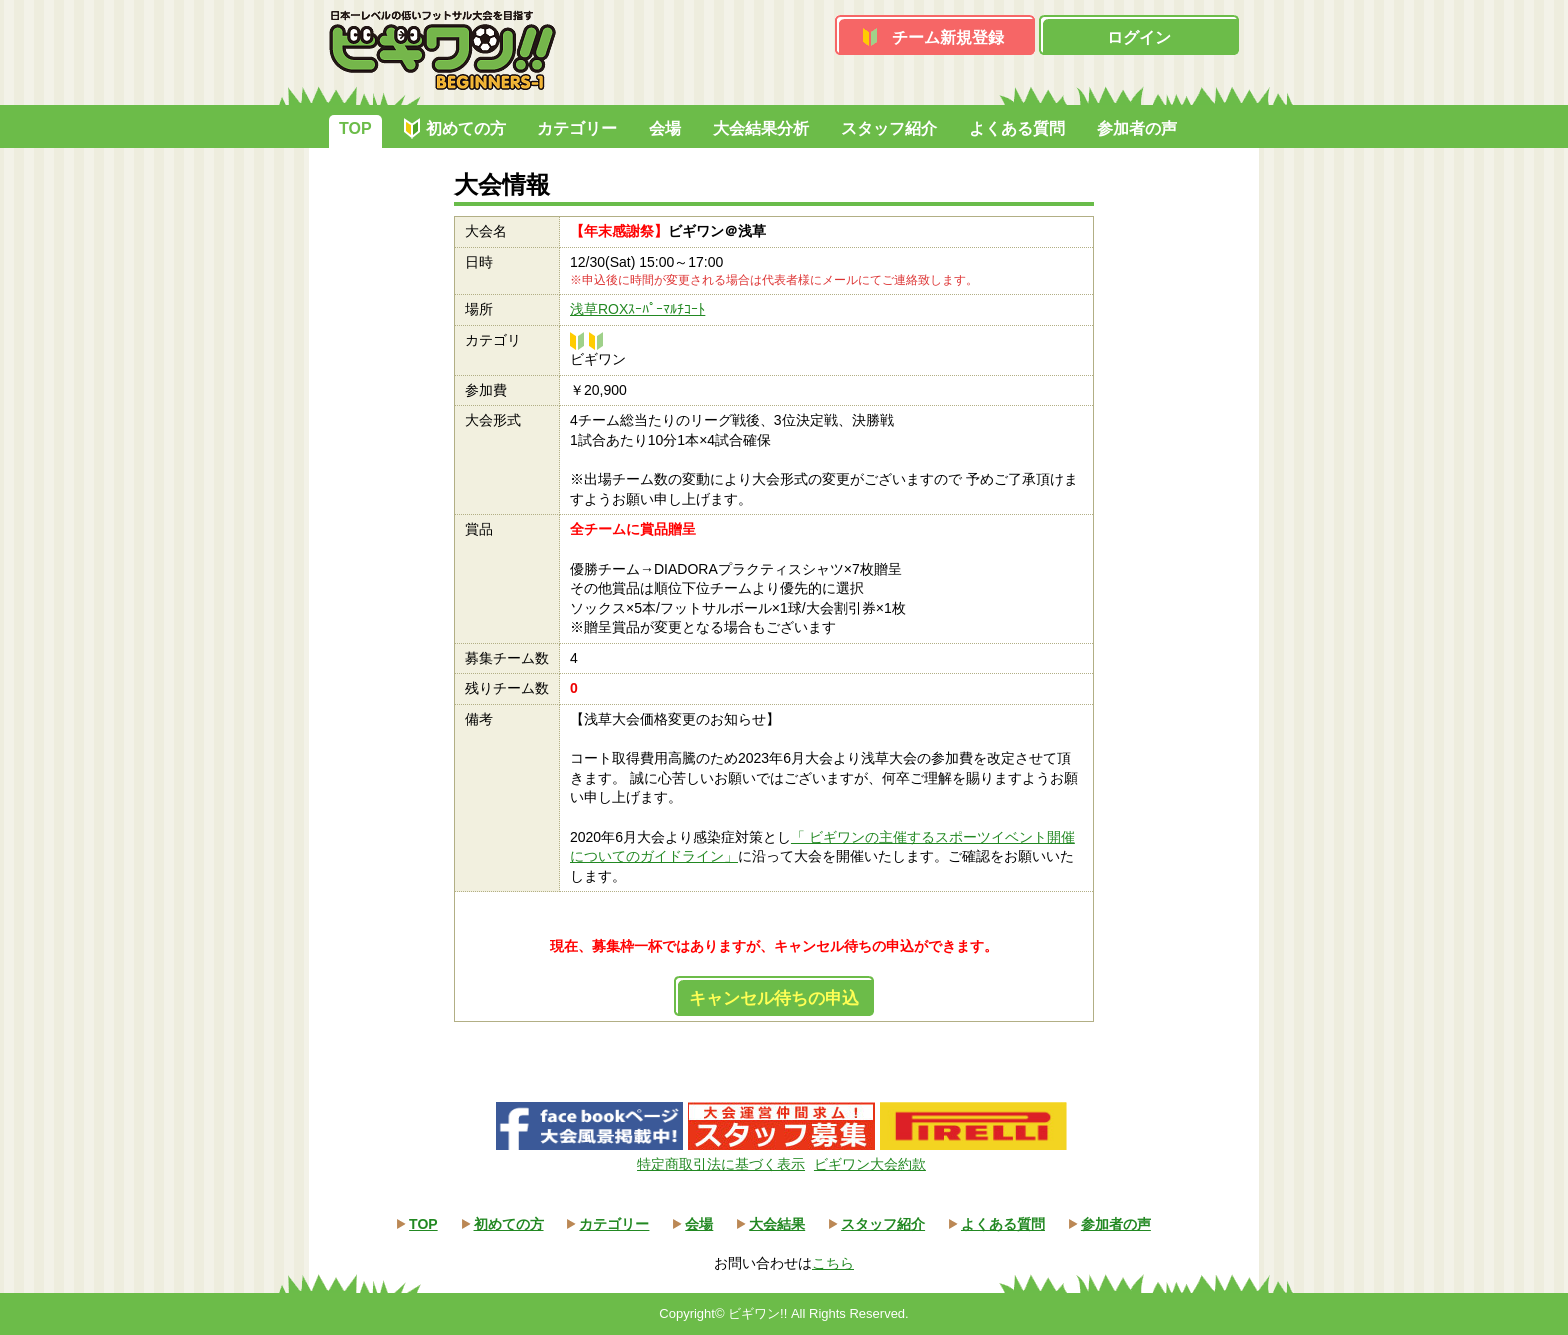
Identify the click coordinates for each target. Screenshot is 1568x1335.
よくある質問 (1017, 128)
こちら (833, 1263)
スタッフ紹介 (889, 128)
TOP (355, 128)
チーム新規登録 (948, 37)
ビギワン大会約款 (870, 1164)
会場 (665, 128)
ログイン (1139, 37)
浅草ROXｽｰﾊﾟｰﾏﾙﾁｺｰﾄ (637, 309)
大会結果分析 (761, 128)
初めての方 (466, 128)
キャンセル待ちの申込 (774, 998)
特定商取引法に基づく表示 (721, 1164)
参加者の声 (1137, 128)
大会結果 (777, 1224)
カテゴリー (577, 128)
